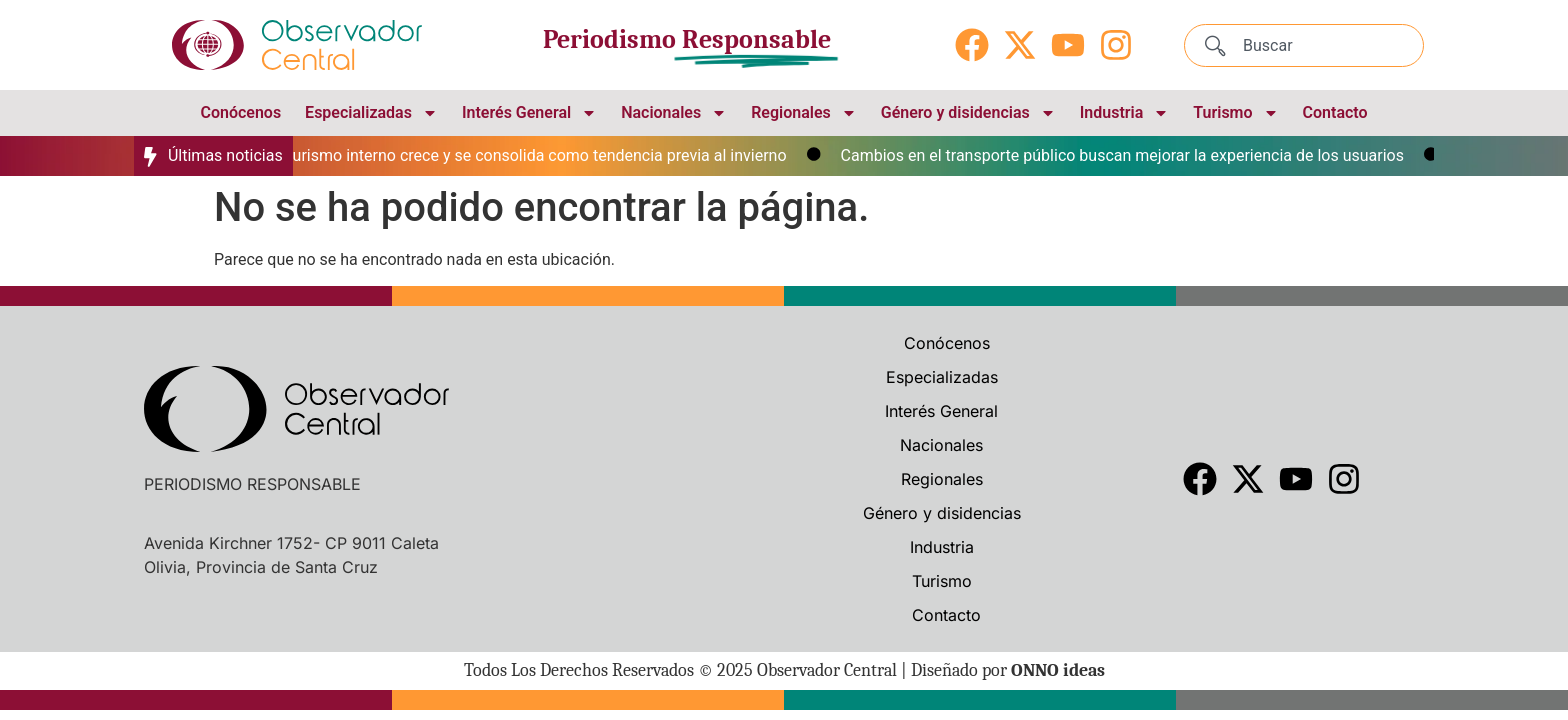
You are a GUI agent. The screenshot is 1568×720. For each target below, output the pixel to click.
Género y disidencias (968, 113)
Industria (1125, 113)
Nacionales (674, 113)
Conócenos (240, 112)
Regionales (804, 113)
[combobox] (1304, 45)
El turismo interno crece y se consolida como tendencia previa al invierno (536, 155)
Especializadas (371, 113)
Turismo (1235, 113)
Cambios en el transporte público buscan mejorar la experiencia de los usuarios (1130, 155)
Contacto (1335, 112)
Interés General (529, 113)
